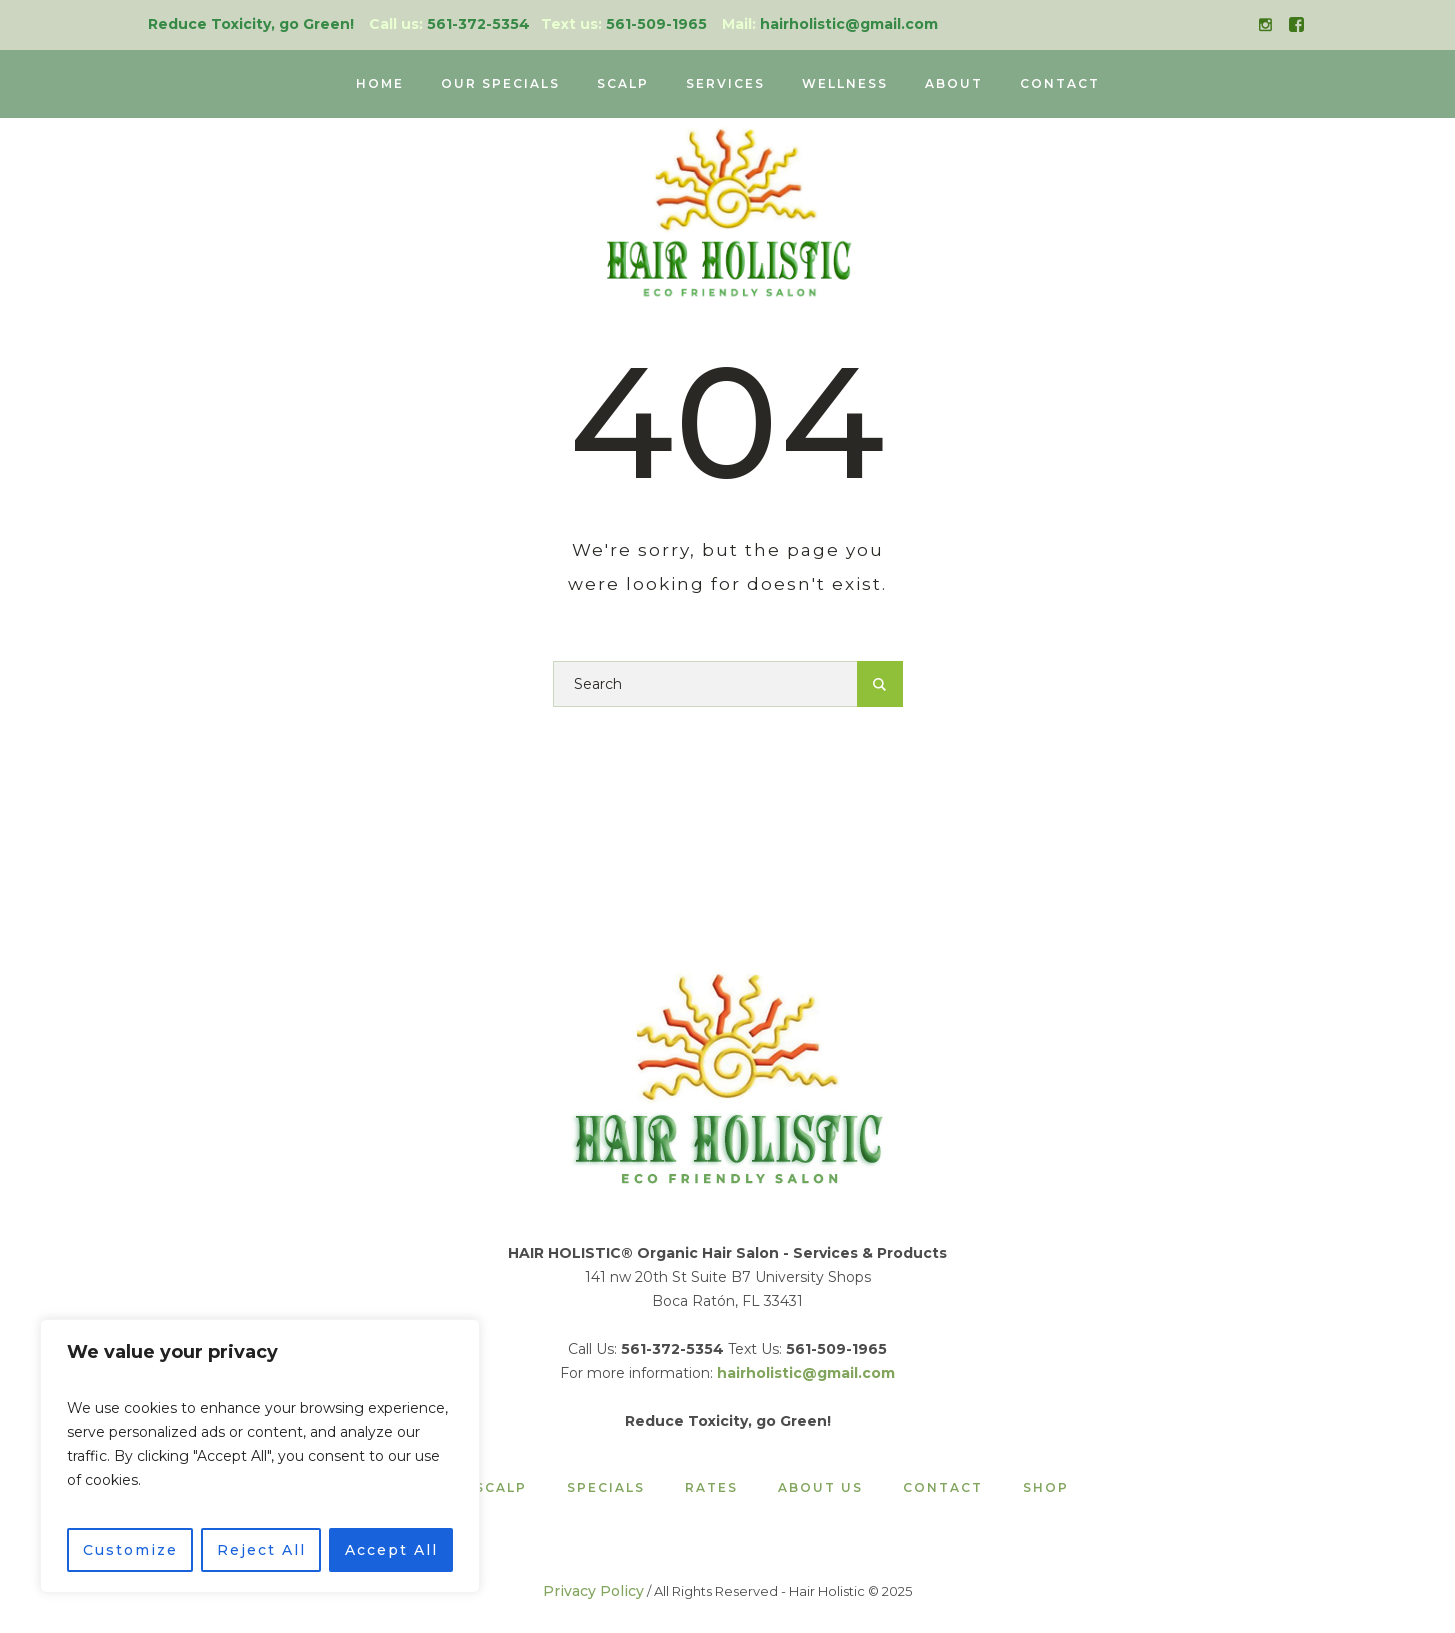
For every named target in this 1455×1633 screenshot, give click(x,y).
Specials (606, 1488)
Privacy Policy (593, 1591)
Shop (1046, 1488)
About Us (820, 1488)
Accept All (391, 1550)
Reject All (261, 1550)
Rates (711, 1488)
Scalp (501, 1488)
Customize (130, 1550)
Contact (943, 1488)
